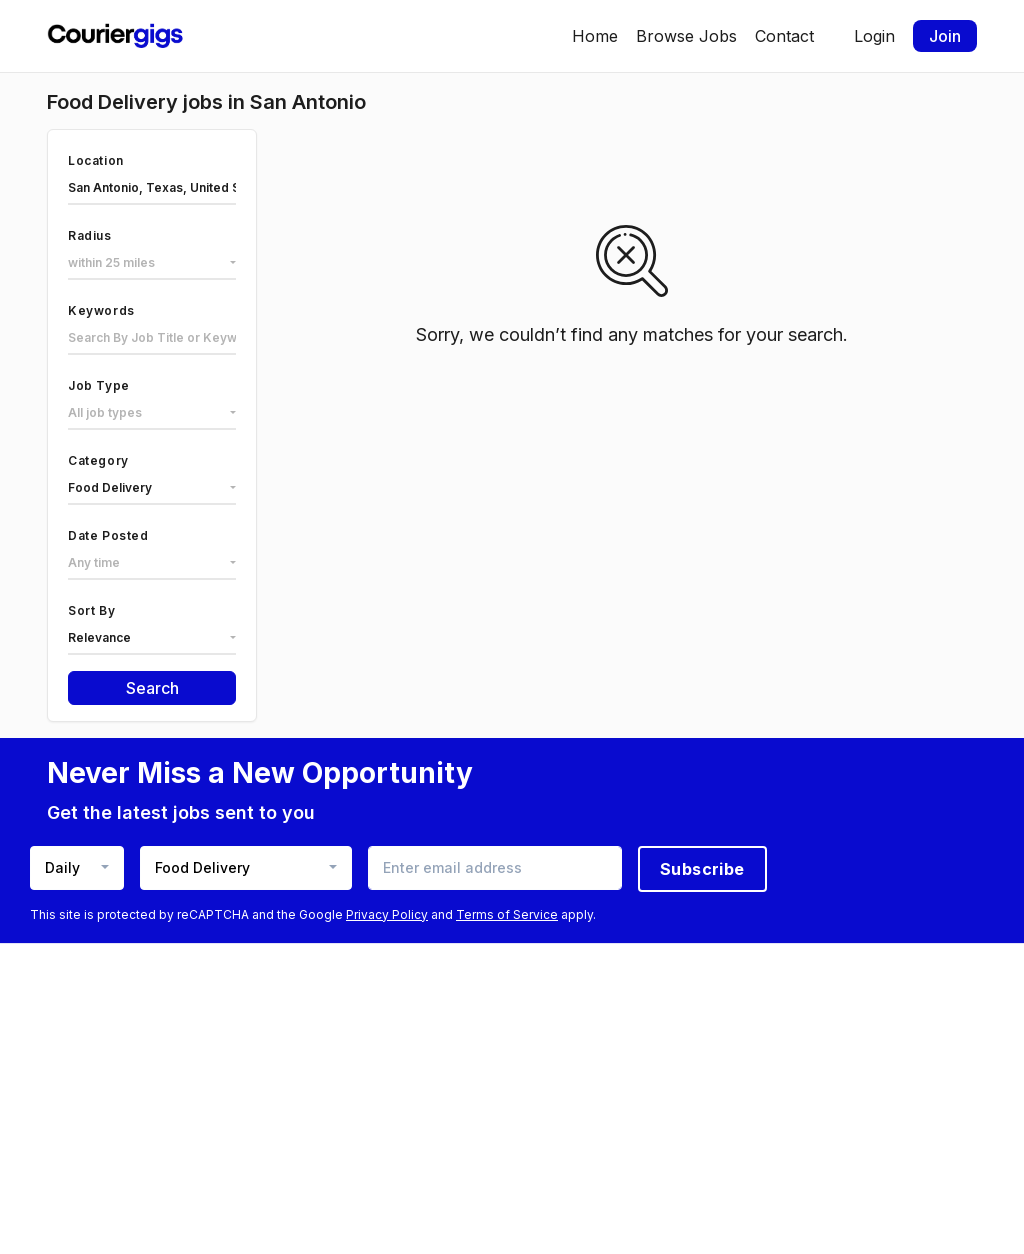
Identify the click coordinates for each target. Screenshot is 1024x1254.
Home (595, 36)
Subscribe (702, 869)
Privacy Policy (387, 914)
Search (152, 688)
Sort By (91, 610)
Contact (784, 36)
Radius (90, 235)
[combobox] (152, 264)
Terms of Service (507, 914)
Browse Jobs (686, 36)
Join (945, 36)
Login (874, 36)
